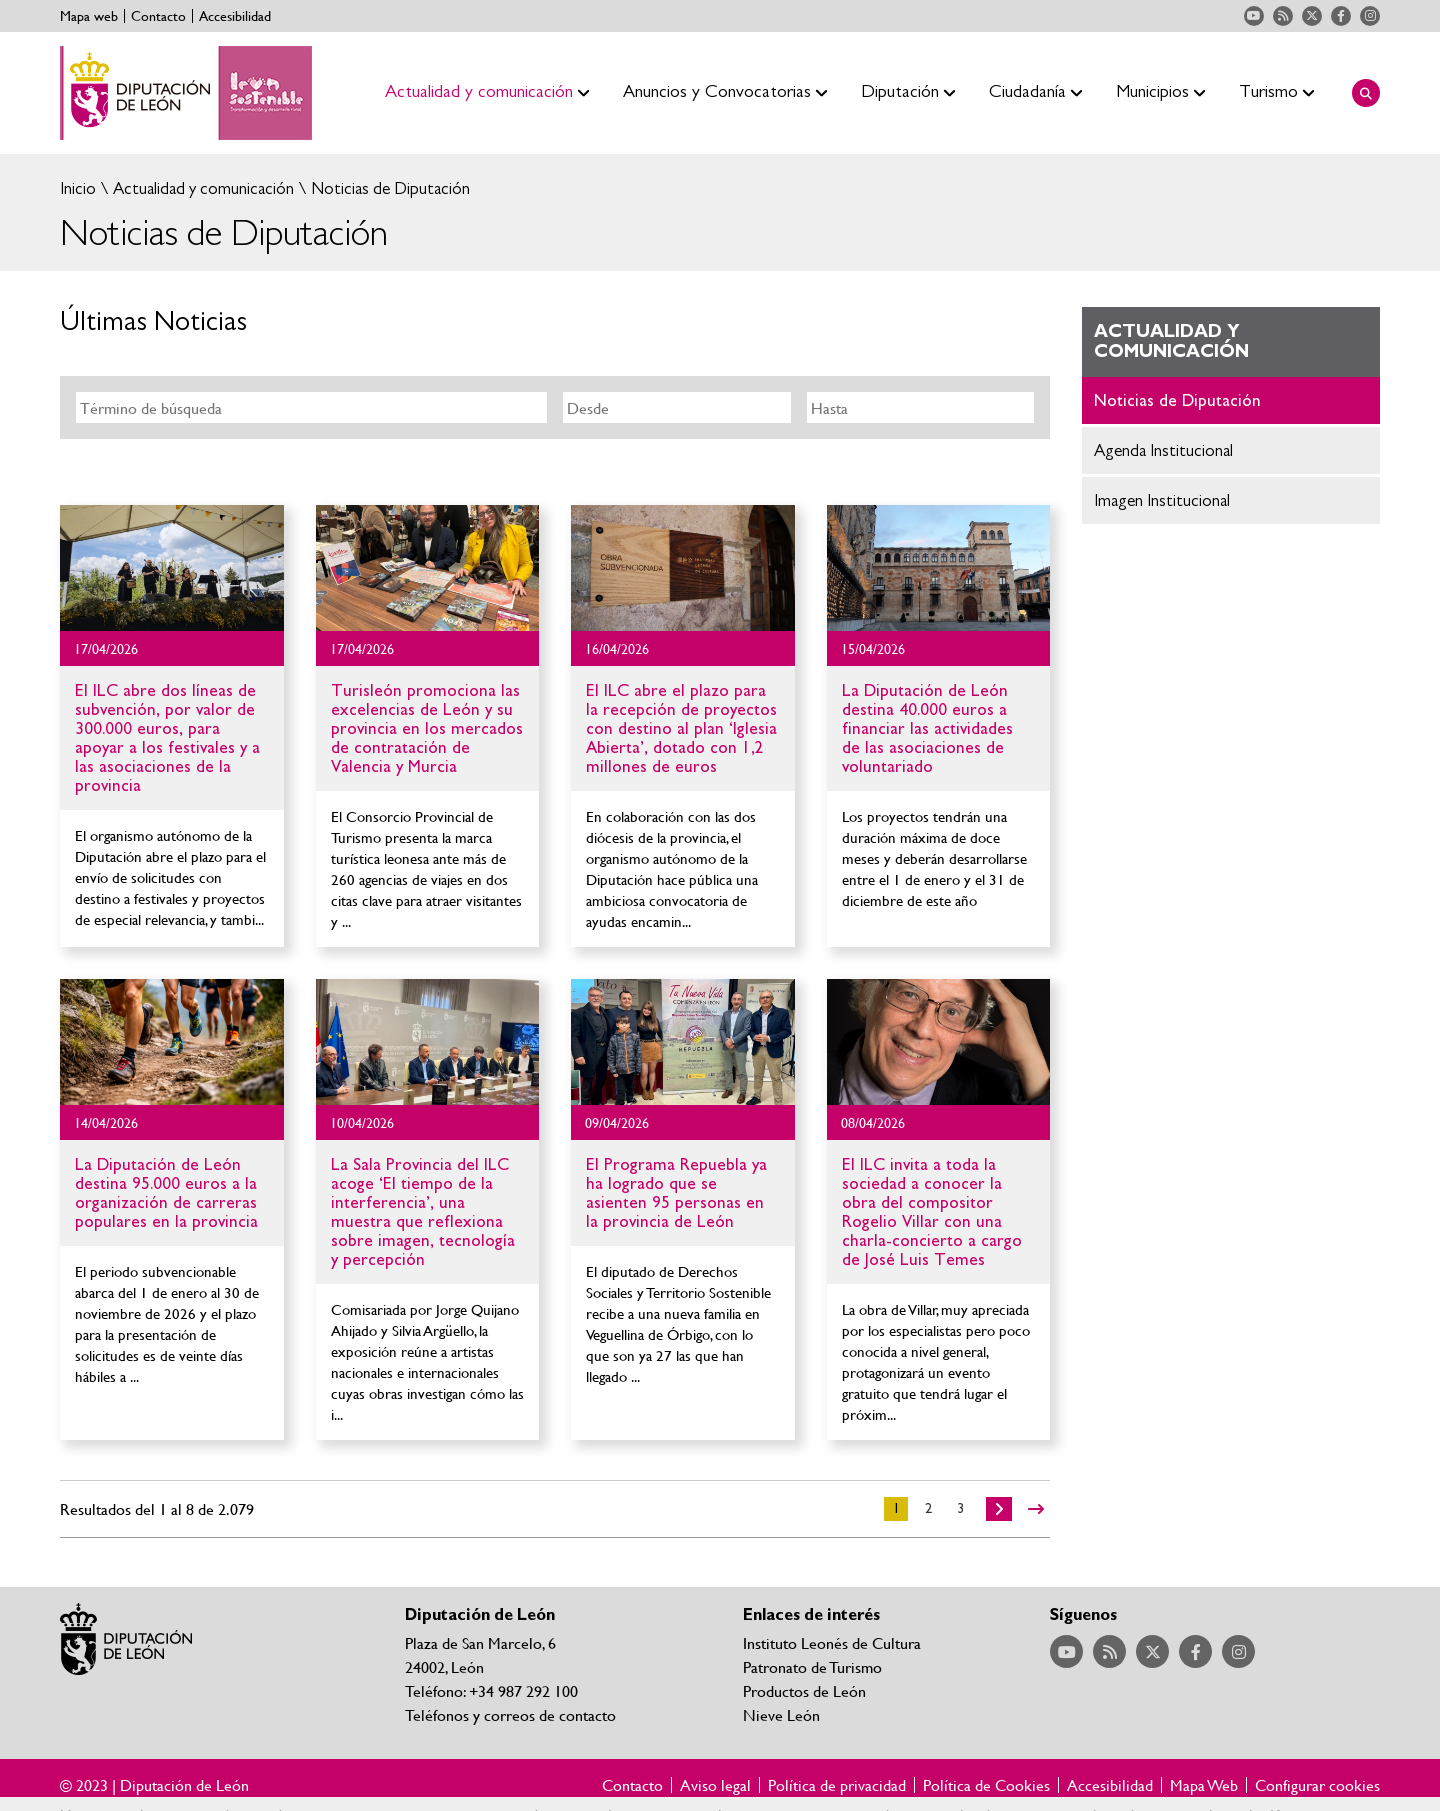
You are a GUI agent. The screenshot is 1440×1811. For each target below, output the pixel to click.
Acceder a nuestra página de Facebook (1341, 16)
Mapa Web (1204, 1785)
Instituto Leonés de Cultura (832, 1642)
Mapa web (89, 16)
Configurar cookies (1317, 1785)
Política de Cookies (986, 1785)
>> (1036, 1509)
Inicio (78, 188)
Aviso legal (715, 1785)
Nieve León (781, 1714)
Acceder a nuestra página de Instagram (1370, 16)
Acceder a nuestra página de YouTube (1254, 16)
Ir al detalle (172, 568)
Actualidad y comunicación (201, 188)
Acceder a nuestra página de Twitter (1312, 16)
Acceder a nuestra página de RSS (1283, 16)
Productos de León (804, 1690)
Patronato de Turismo (812, 1666)
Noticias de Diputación (388, 188)
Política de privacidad (837, 1785)
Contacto (158, 16)
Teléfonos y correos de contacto (510, 1714)
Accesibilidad (235, 16)
